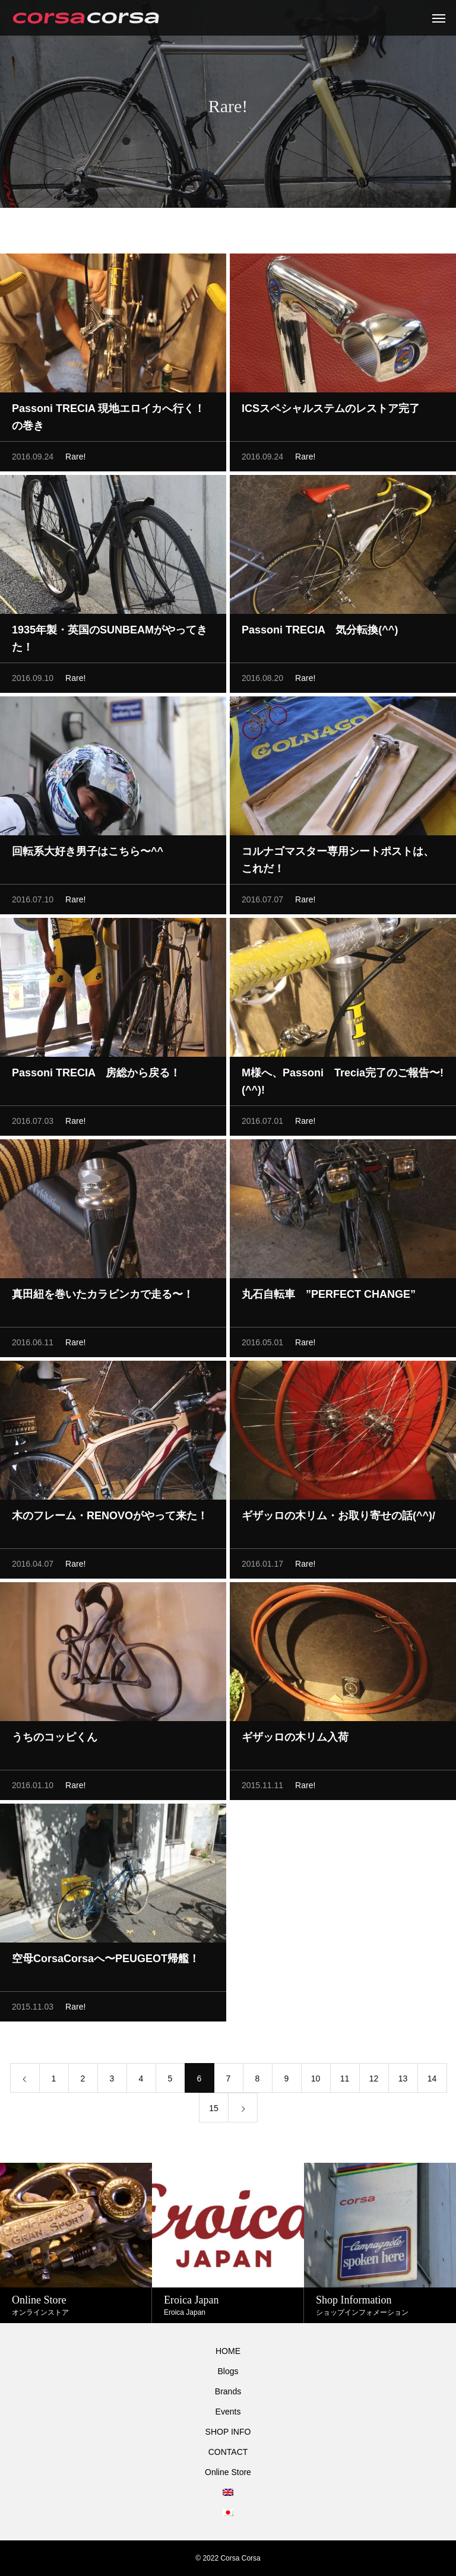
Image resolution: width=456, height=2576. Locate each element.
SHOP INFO (228, 2432)
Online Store (228, 2472)
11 (345, 2081)
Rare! (75, 459)
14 (432, 2081)
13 (403, 2081)
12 (374, 2081)
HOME (228, 2351)
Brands (228, 2391)
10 (316, 2081)
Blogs (227, 2371)
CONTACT (228, 2452)
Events (228, 2411)
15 (213, 2111)
